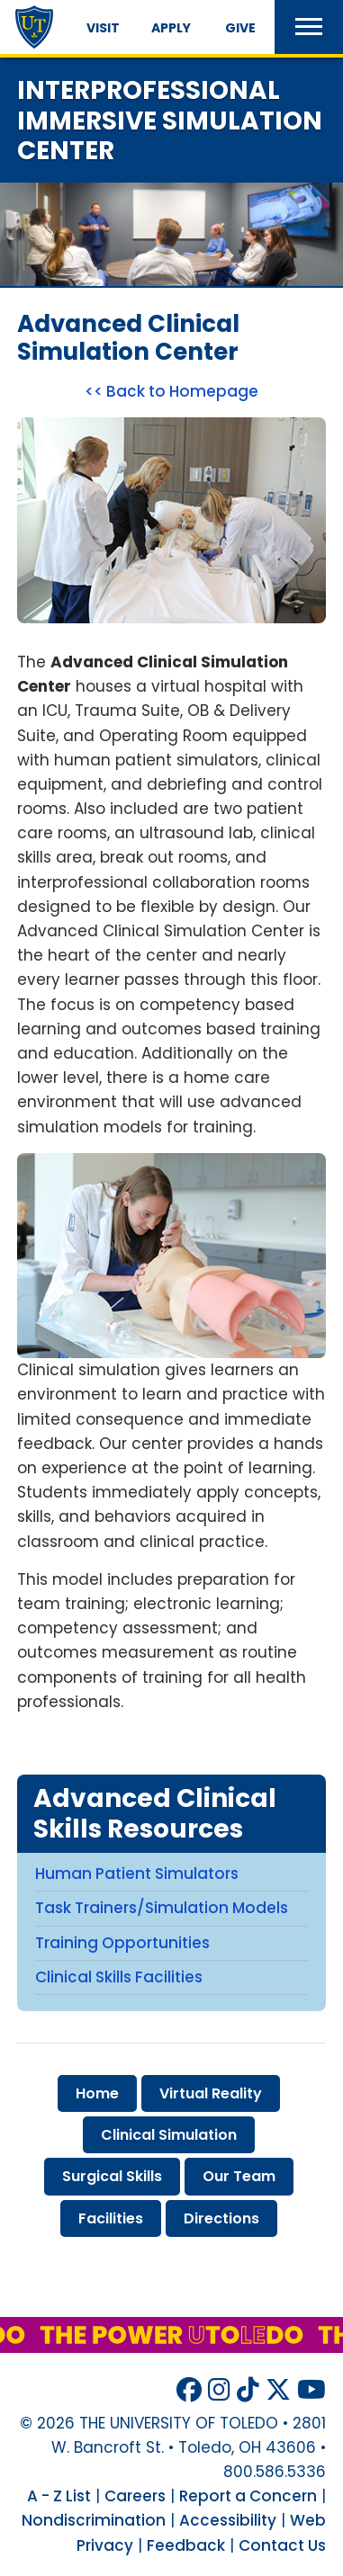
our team (239, 2176)
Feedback (186, 2545)
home (97, 2093)
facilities (110, 2218)
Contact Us (282, 2545)
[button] (309, 27)
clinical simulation (169, 2134)
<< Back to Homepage (171, 391)
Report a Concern (248, 2496)
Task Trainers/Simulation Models (161, 1908)
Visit (103, 28)
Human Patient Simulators (137, 1873)
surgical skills (112, 2176)
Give (240, 28)
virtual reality (210, 2093)
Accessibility (227, 2520)
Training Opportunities (122, 1943)
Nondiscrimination (94, 2520)
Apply (171, 28)
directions (221, 2218)
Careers (135, 2496)
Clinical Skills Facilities (119, 1977)
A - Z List (59, 2496)
